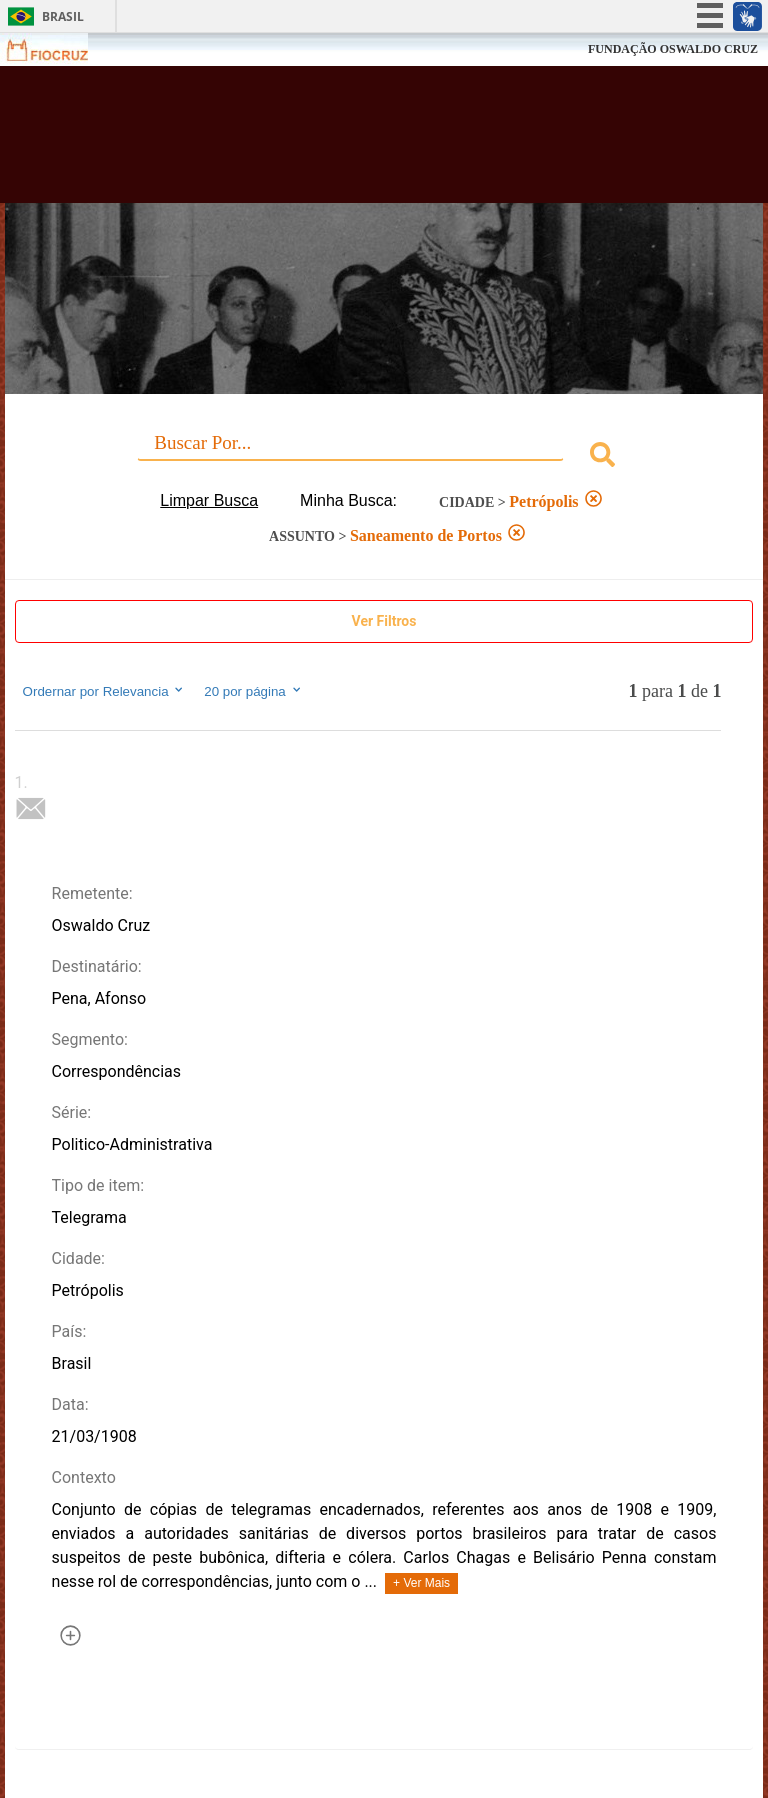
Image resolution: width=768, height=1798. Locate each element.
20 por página (253, 691)
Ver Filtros (384, 621)
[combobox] (384, 457)
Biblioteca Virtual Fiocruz (336, 142)
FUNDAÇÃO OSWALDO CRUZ (673, 49)
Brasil (63, 16)
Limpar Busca (209, 500)
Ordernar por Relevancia (104, 691)
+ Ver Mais (421, 1583)
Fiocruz (59, 49)
